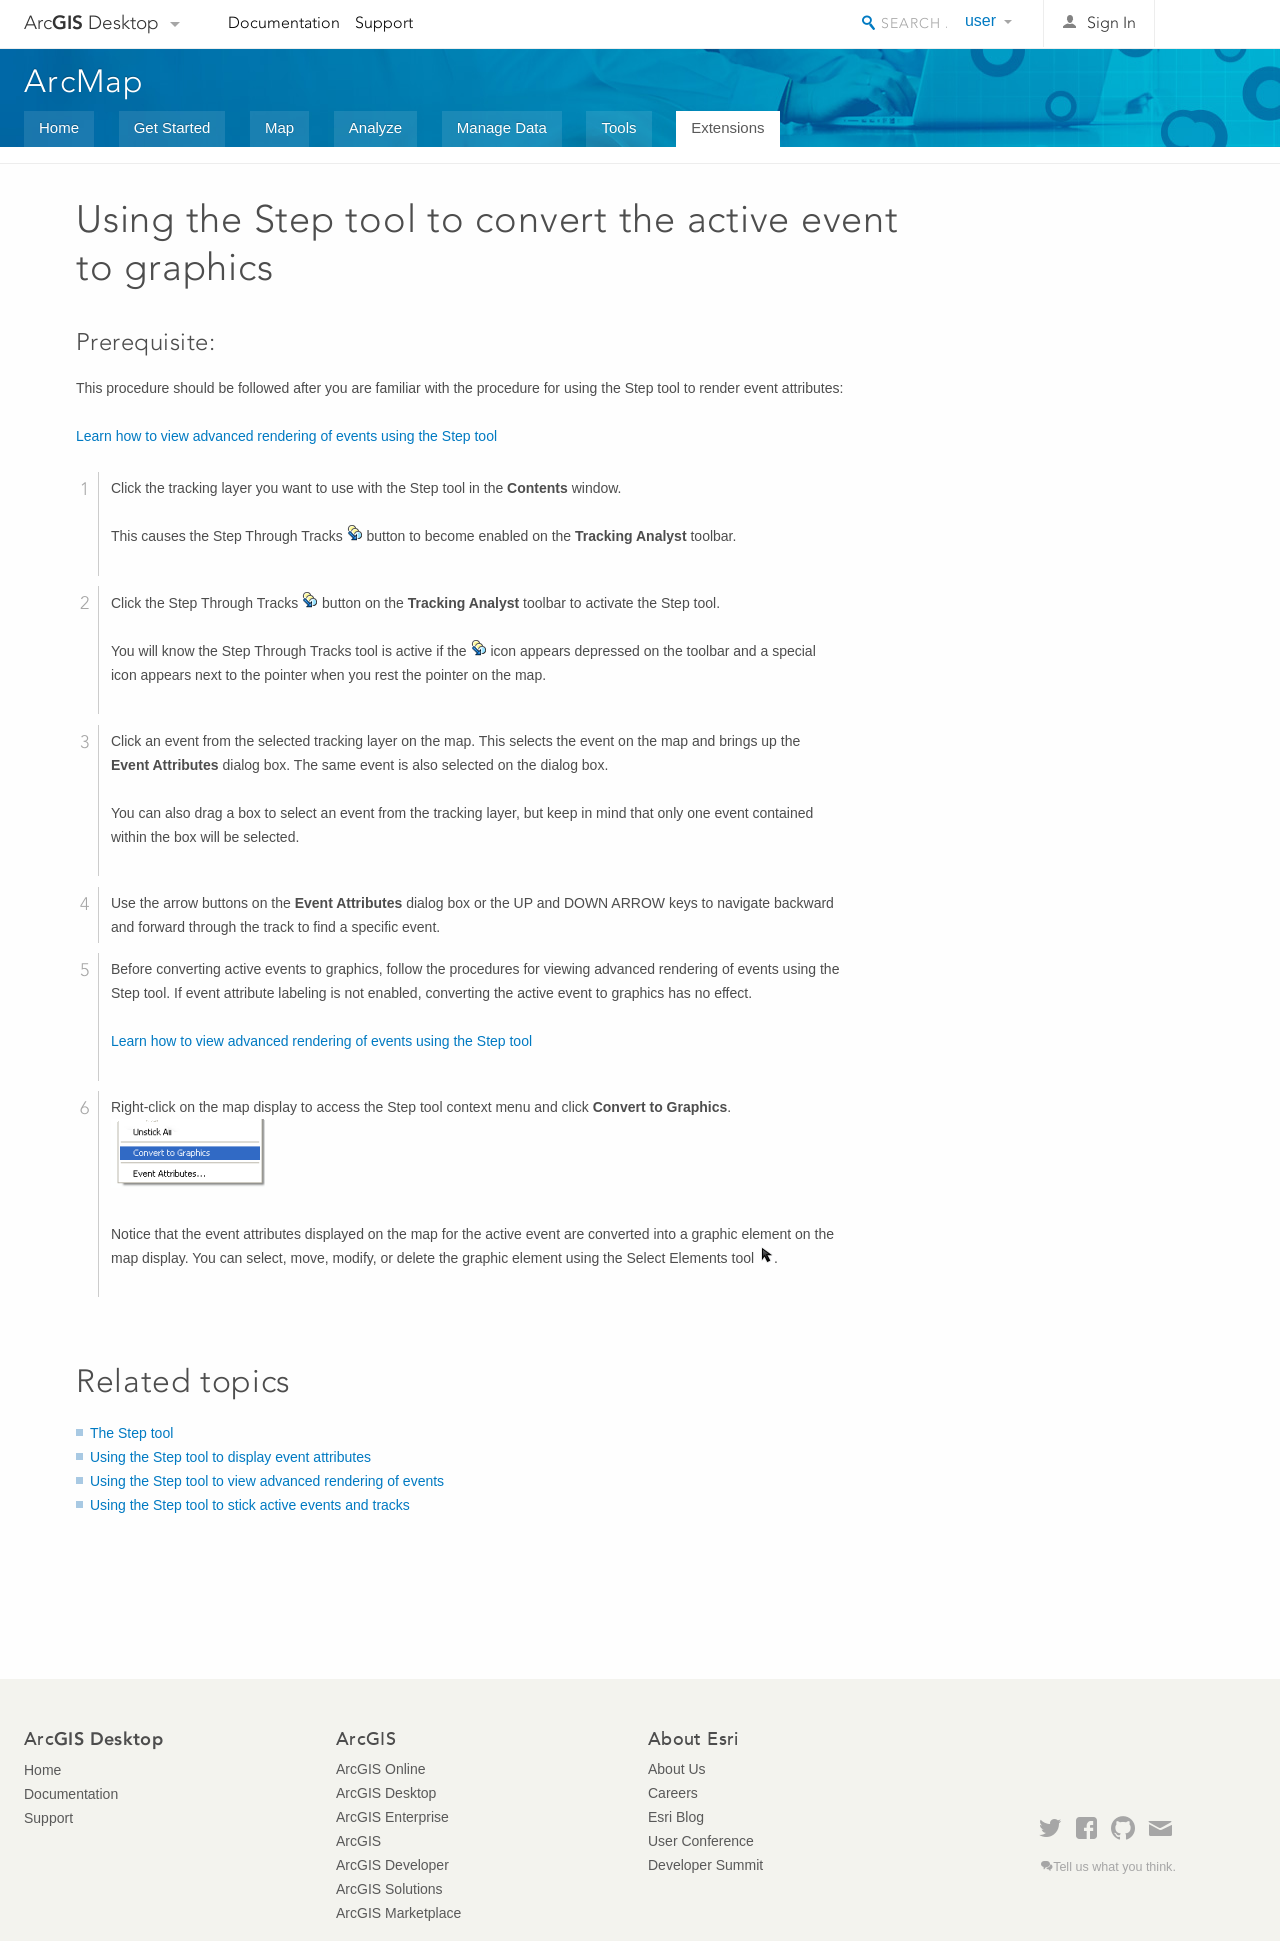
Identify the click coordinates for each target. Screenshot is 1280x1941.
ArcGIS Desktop (386, 1793)
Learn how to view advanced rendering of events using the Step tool (286, 436)
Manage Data (502, 127)
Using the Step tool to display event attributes (230, 1457)
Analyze (375, 127)
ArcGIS (358, 1841)
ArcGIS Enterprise (392, 1817)
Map (279, 127)
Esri (1213, 24)
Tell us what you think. (1114, 1867)
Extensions (727, 127)
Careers (673, 1793)
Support (384, 22)
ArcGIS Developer (392, 1865)
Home (59, 127)
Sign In (1111, 22)
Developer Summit (705, 1865)
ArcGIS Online (380, 1769)
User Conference (701, 1841)
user (980, 20)
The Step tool (131, 1433)
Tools (618, 127)
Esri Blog (676, 1817)
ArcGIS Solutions (389, 1889)
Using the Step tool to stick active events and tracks (250, 1505)
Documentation (284, 22)
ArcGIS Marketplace (398, 1913)
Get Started (172, 127)
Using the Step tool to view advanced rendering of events (267, 1481)
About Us (677, 1769)
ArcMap (84, 81)
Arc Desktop (91, 22)
